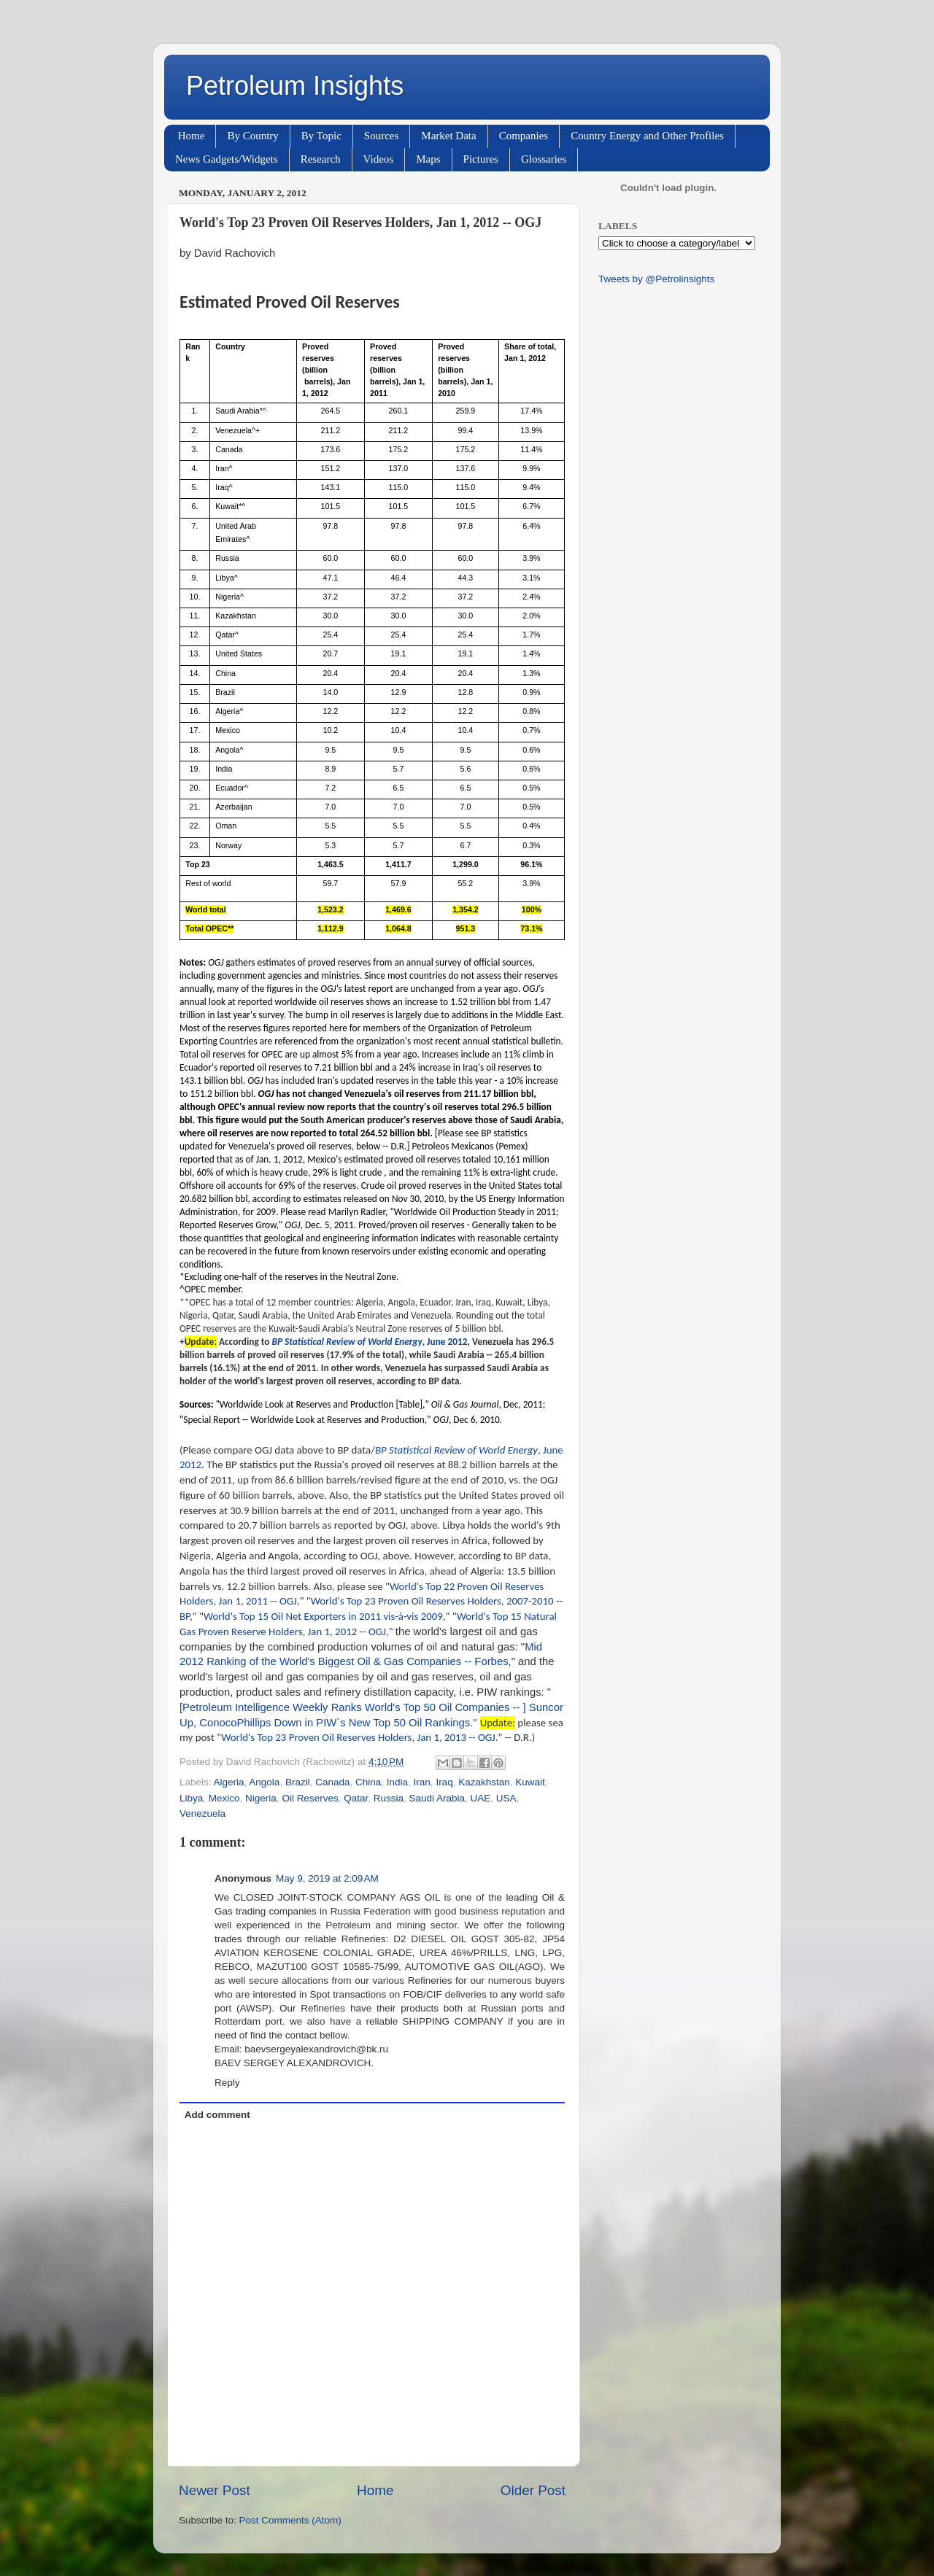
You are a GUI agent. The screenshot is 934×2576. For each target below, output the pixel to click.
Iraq (444, 1782)
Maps (428, 159)
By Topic (321, 135)
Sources (381, 135)
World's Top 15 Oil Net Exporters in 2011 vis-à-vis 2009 (323, 1616)
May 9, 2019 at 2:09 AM (327, 1878)
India (397, 1782)
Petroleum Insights (295, 86)
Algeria (229, 1782)
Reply (227, 2082)
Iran (422, 1782)
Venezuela (202, 1813)
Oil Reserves (310, 1798)
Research (321, 159)
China (368, 1782)
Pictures (480, 159)
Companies (524, 135)
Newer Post (214, 2490)
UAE (481, 1798)
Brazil (297, 1782)
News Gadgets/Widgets (226, 159)
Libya (191, 1798)
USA (506, 1798)
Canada (332, 1782)
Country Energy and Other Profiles (647, 135)
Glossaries (544, 159)
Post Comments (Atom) (290, 2520)
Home (191, 135)
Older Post (533, 2490)
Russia (389, 1798)
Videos (378, 159)
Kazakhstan (484, 1782)
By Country (252, 135)
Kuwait (530, 1782)
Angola (264, 1782)
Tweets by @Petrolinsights (656, 278)
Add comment (217, 2114)
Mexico (224, 1798)
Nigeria (261, 1798)
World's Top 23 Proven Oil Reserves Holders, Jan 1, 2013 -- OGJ (358, 1737)
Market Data (448, 135)
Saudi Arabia (437, 1798)
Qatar (356, 1798)
